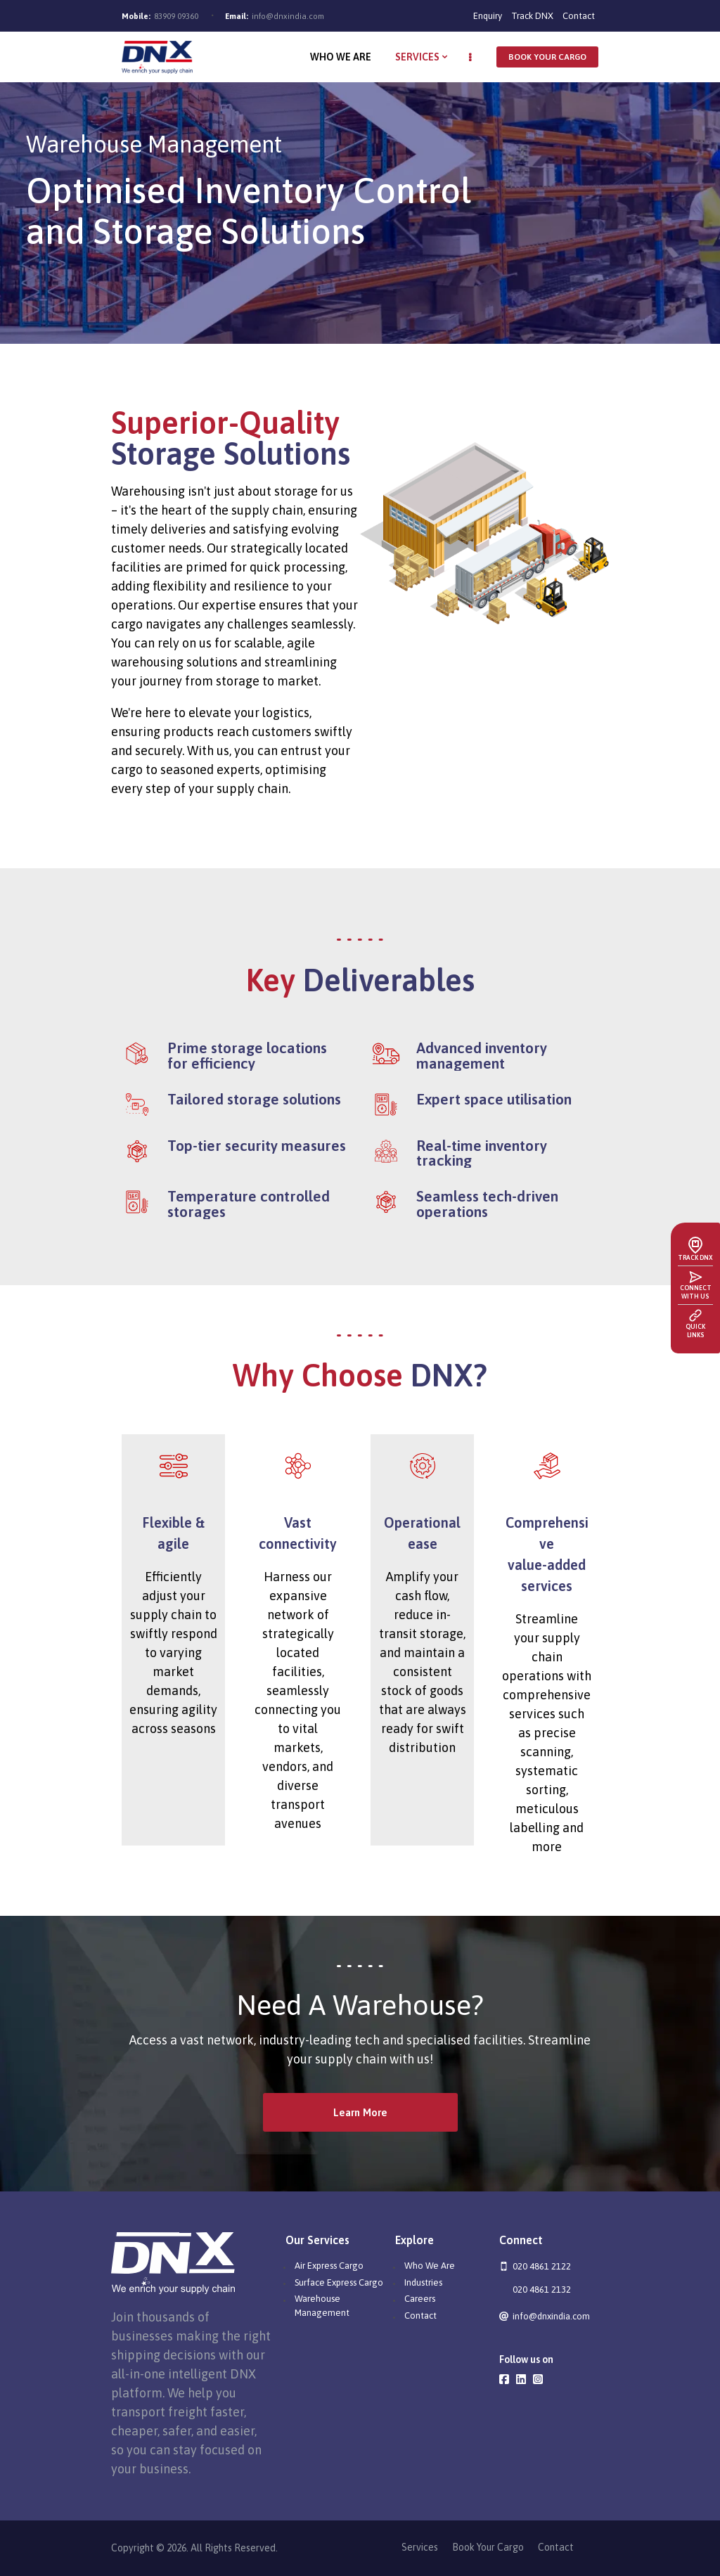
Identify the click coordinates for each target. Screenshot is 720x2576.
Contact (578, 16)
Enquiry (487, 16)
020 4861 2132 (542, 2289)
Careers (419, 2298)
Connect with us (696, 1292)
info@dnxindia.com (288, 16)
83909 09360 (176, 15)
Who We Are (429, 2265)
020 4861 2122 (542, 2266)
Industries (423, 2282)
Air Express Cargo (329, 2265)
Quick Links (695, 1331)
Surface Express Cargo (339, 2282)
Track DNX (532, 16)
